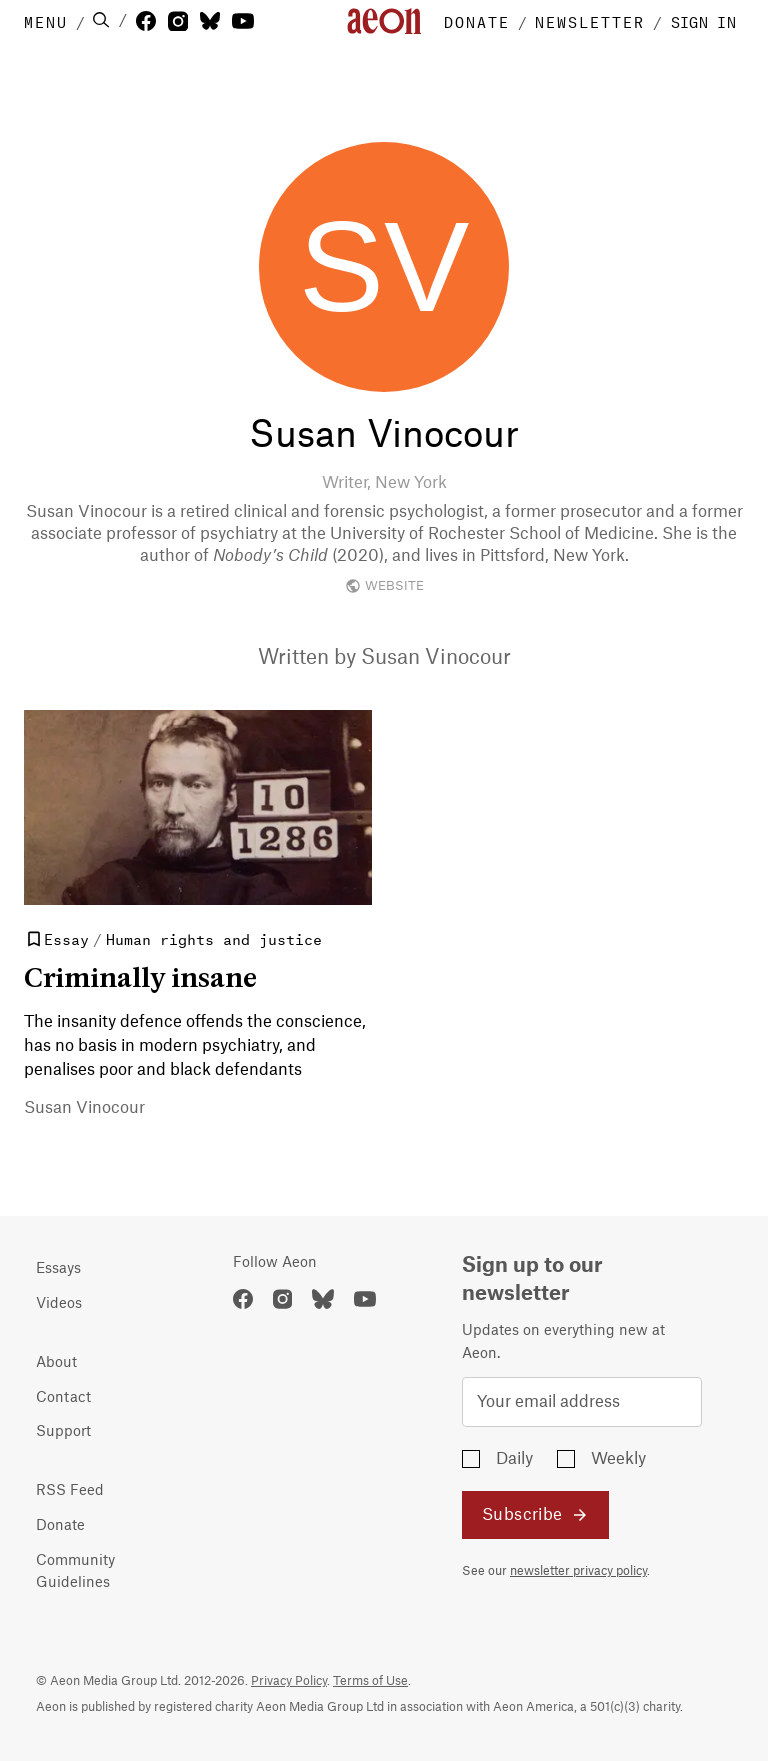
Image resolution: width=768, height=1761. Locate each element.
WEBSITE (384, 586)
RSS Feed (70, 1491)
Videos (59, 1304)
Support (63, 1432)
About (56, 1363)
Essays (58, 1269)
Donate (60, 1526)
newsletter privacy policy (578, 1571)
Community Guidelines (75, 1572)
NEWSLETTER (590, 21)
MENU (46, 21)
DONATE (477, 21)
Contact (63, 1398)
